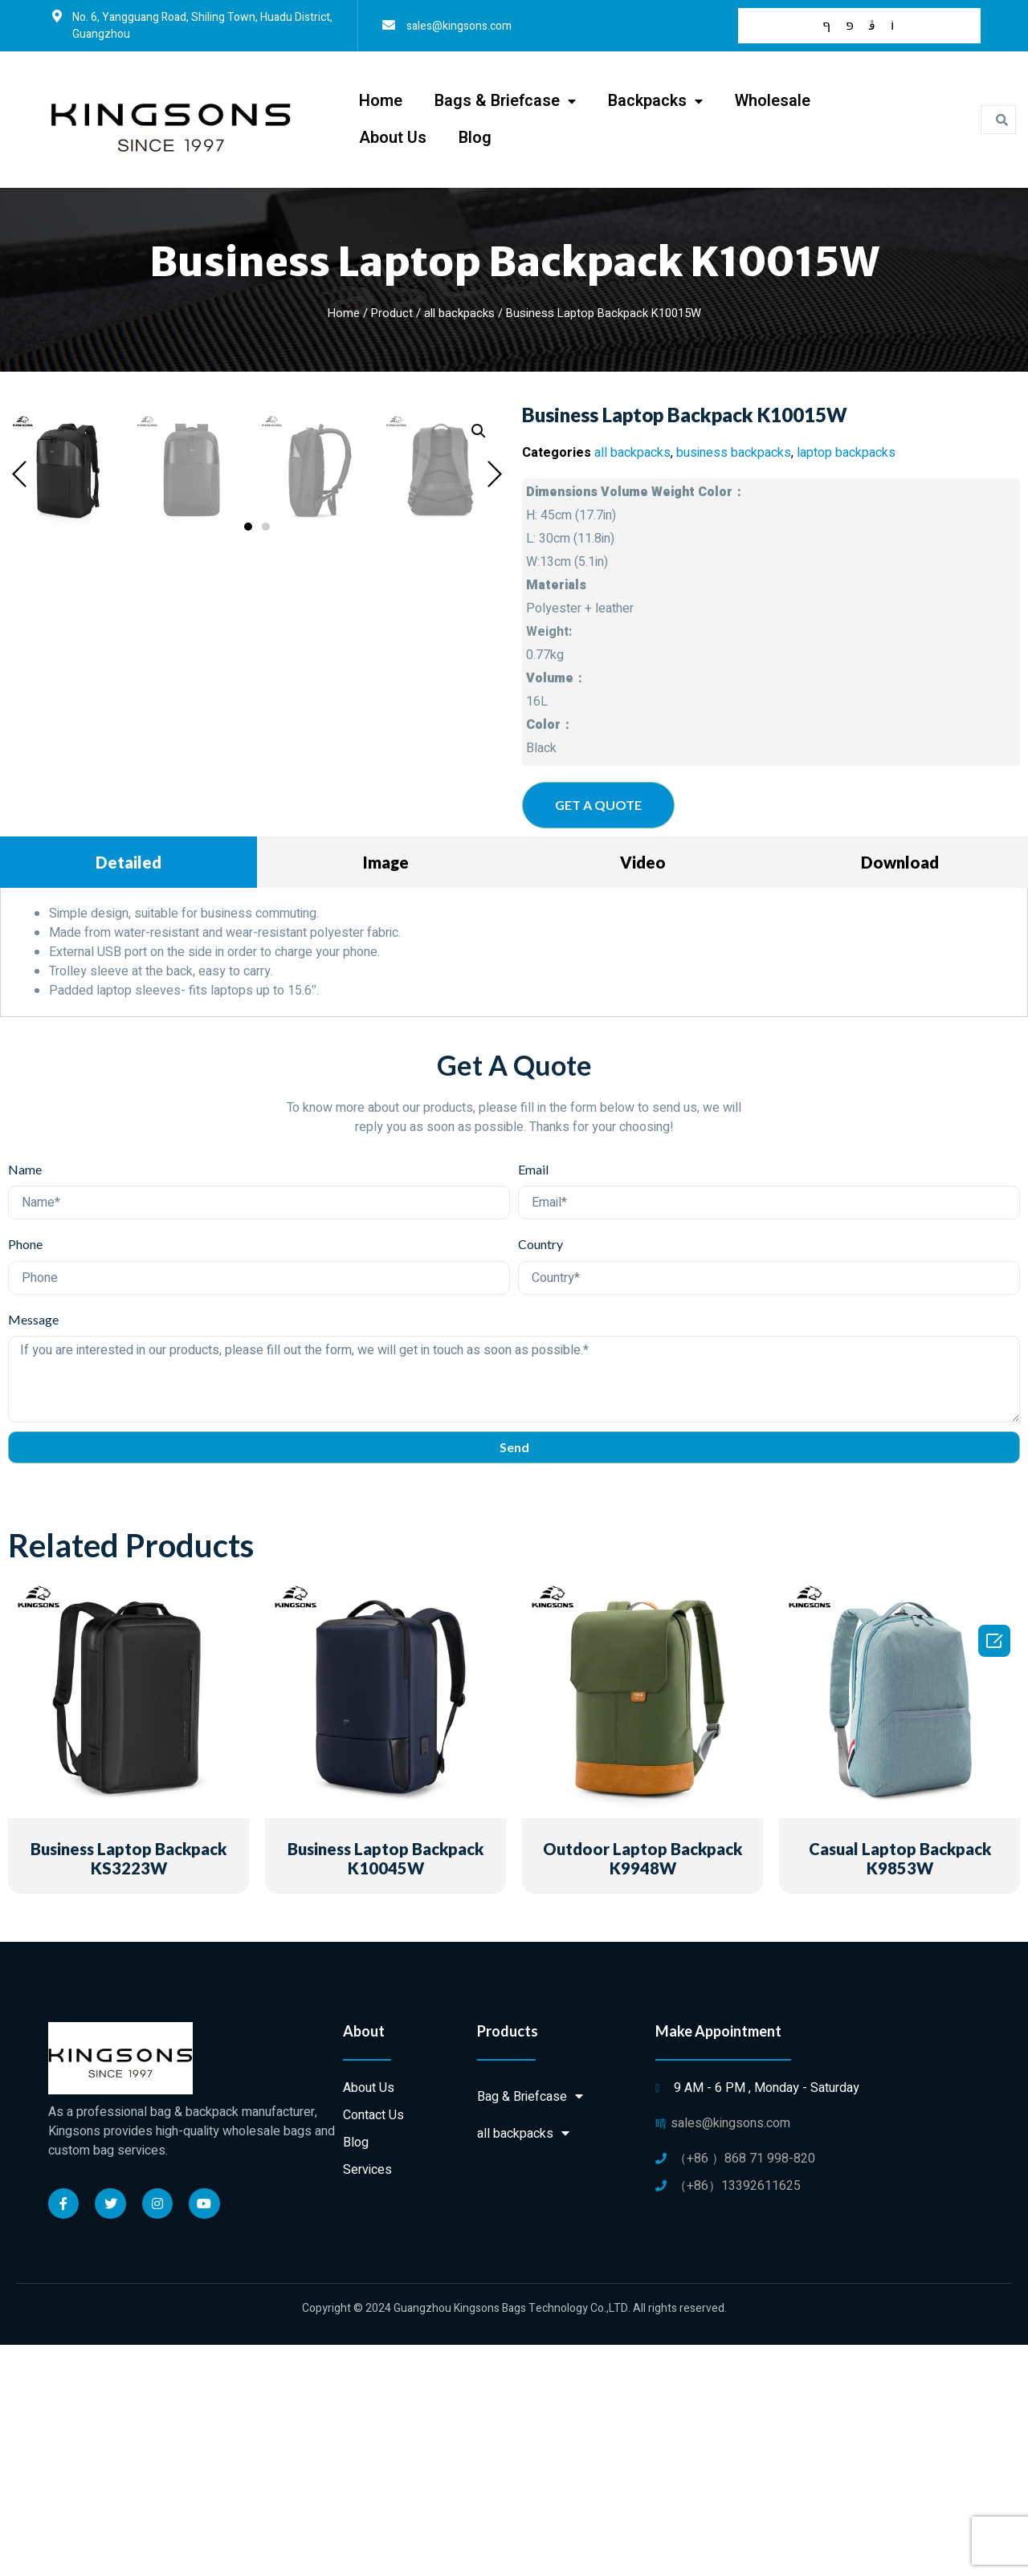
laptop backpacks (846, 452)
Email (533, 1400)
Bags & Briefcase (505, 101)
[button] (248, 1024)
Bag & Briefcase (530, 2327)
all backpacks (459, 313)
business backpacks (733, 452)
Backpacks (655, 101)
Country (540, 1475)
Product (392, 313)
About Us (392, 137)
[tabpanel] (514, 1183)
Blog (475, 137)
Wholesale (772, 100)
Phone (25, 1475)
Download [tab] (900, 1093)
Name (25, 1400)
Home (380, 100)
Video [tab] (643, 1093)
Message (33, 1550)
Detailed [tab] (128, 1093)
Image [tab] (386, 1093)
